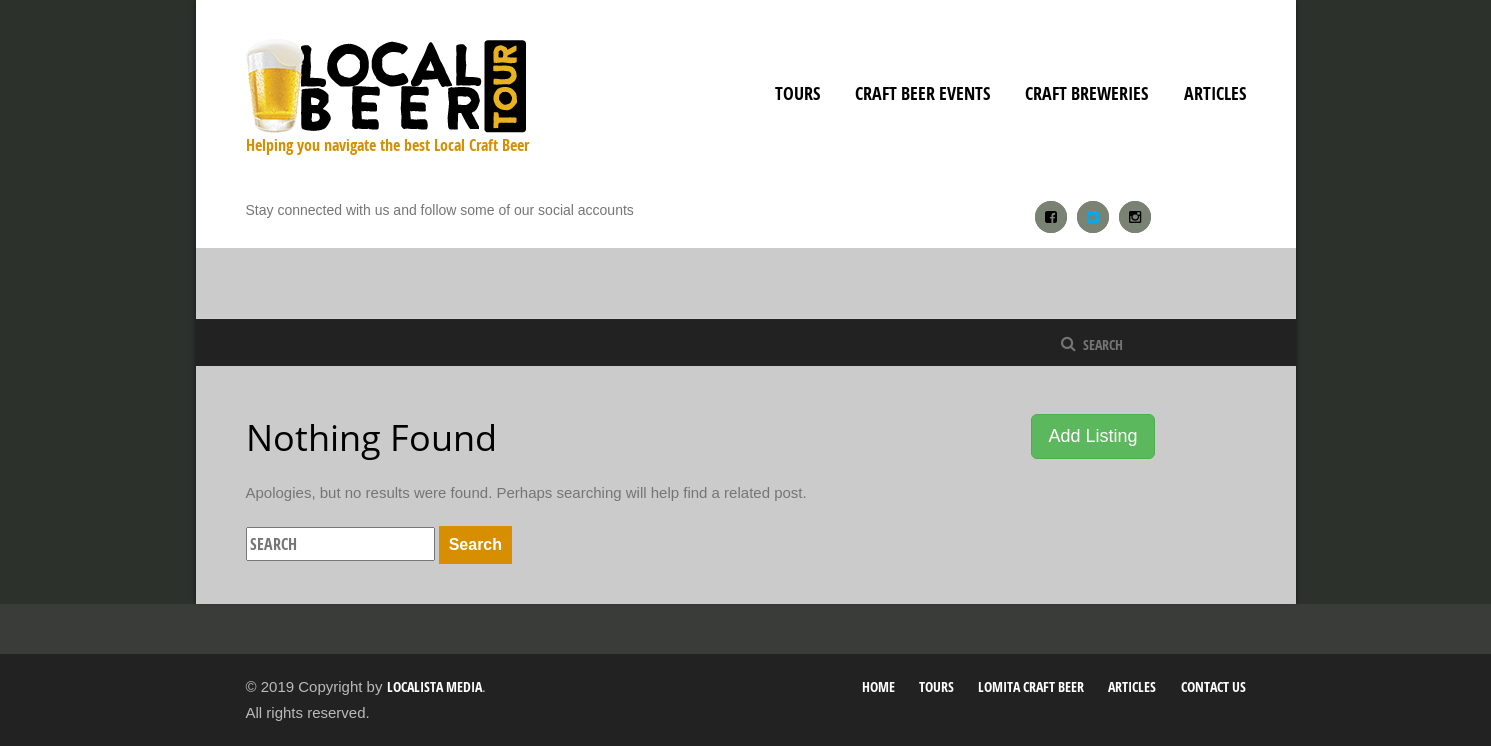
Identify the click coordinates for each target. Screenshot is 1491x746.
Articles (1215, 93)
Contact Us (1213, 686)
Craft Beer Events (922, 93)
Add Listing (1092, 436)
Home (878, 686)
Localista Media (434, 686)
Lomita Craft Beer (1031, 686)
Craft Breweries (1086, 93)
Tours (797, 93)
